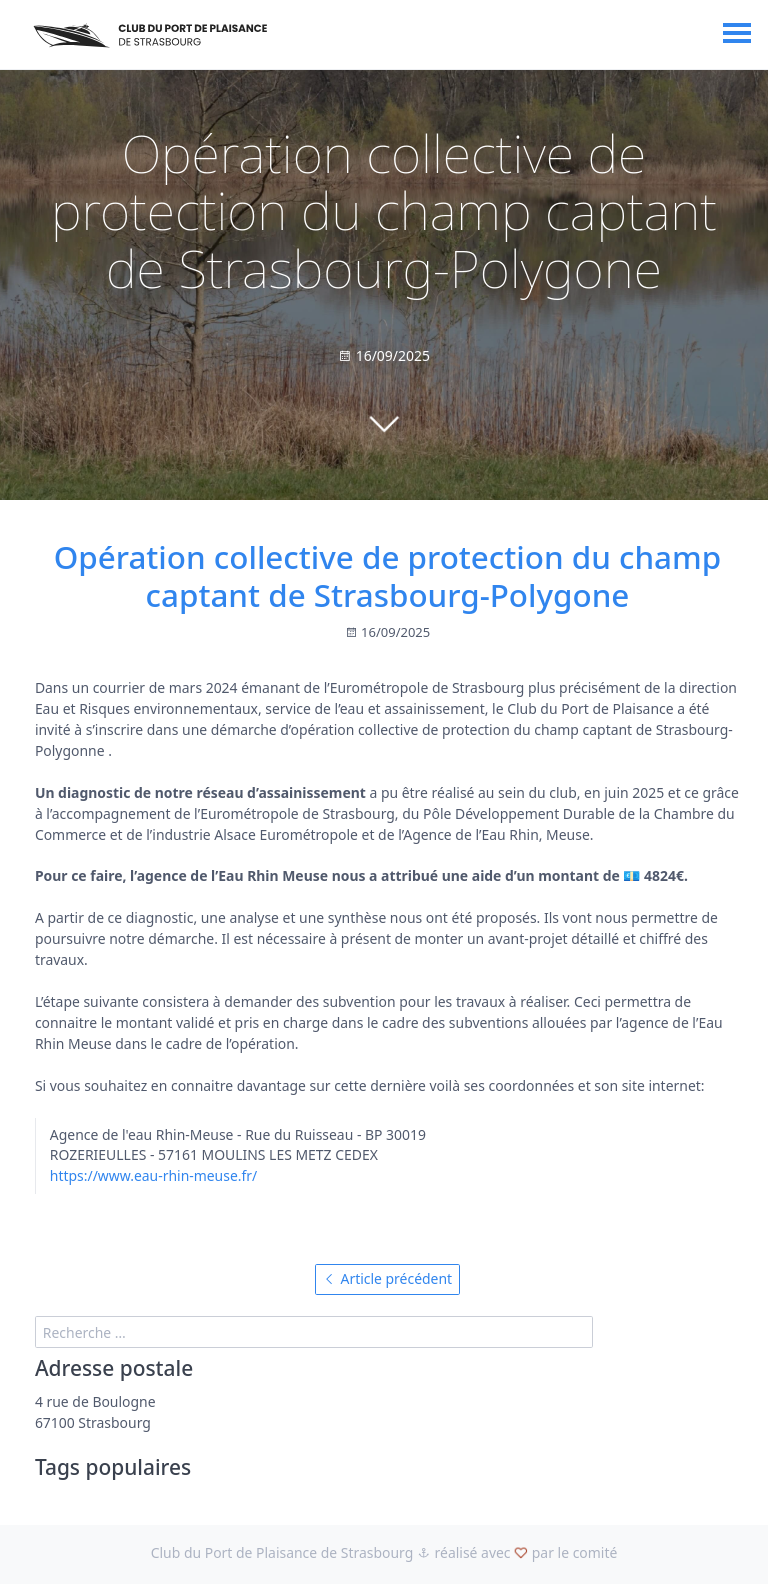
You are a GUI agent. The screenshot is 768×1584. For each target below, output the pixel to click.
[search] (314, 1331)
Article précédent (387, 1278)
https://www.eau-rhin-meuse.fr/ (153, 1175)
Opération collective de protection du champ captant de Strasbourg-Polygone (388, 575)
